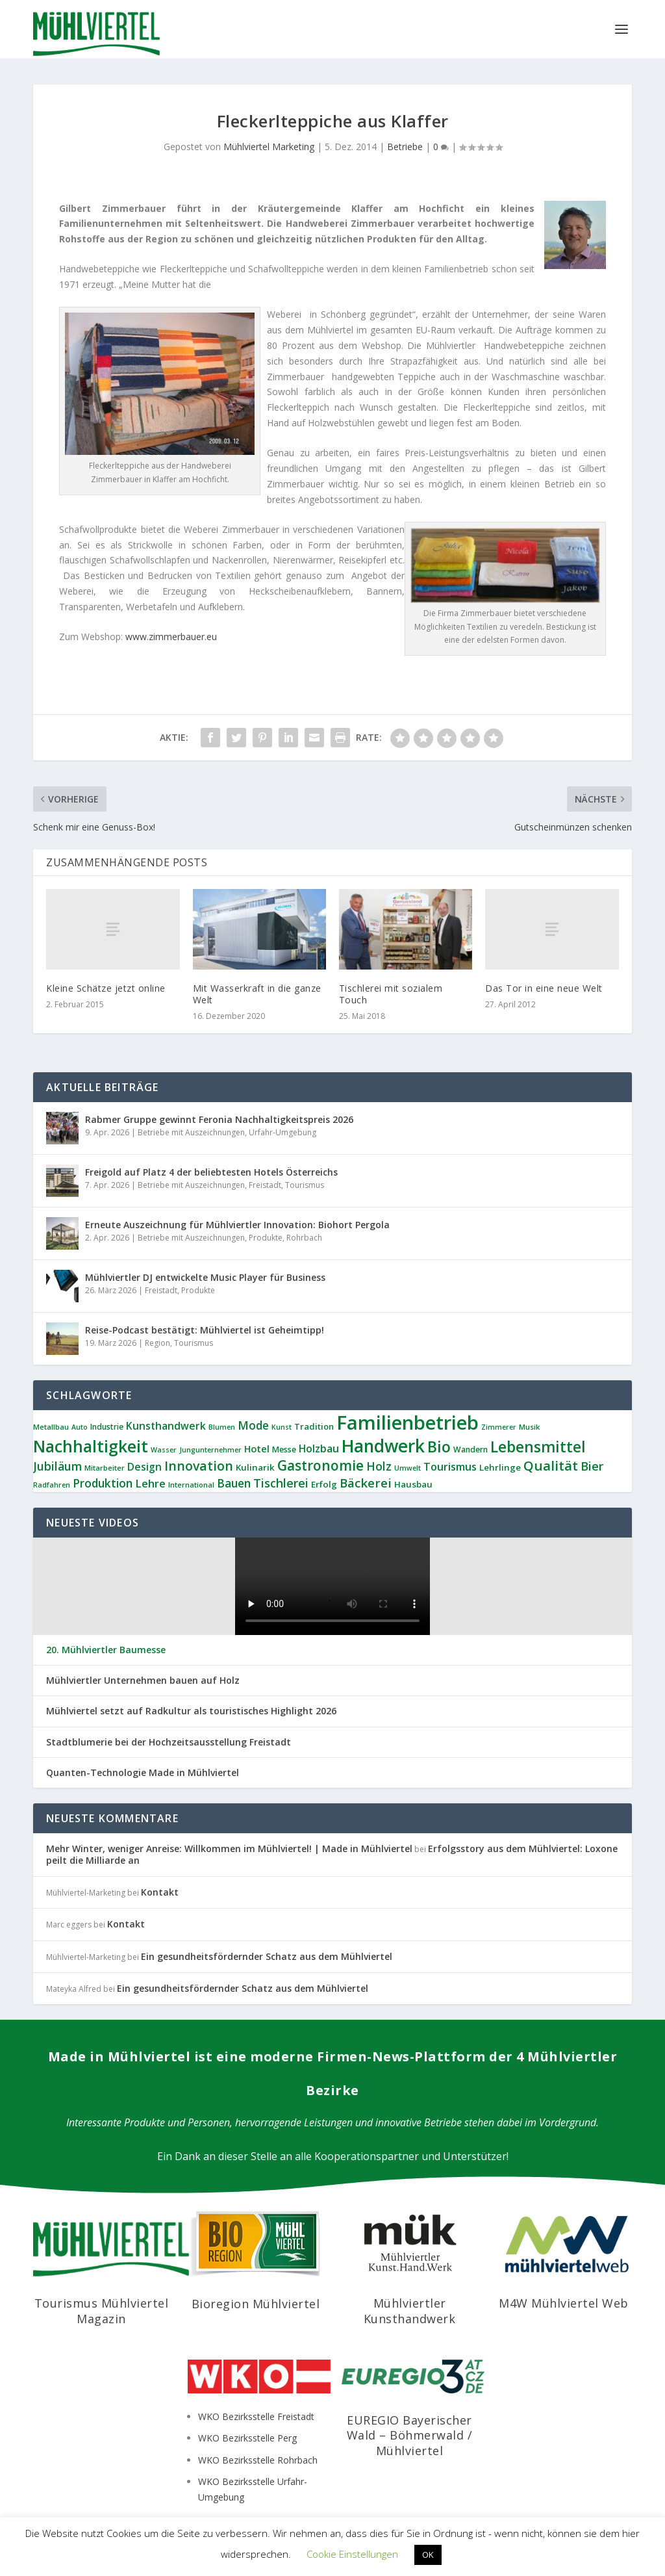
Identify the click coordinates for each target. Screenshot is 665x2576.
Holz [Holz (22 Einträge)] (379, 1466)
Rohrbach (304, 1237)
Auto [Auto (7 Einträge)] (79, 1427)
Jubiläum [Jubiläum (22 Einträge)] (57, 1466)
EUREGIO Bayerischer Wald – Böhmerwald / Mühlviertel (410, 2435)
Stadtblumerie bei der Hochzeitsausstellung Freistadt (168, 1742)
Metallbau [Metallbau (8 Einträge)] (51, 1427)
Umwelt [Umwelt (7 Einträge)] (407, 1468)
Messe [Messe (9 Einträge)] (284, 1449)
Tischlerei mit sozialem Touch (391, 994)
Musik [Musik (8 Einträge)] (529, 1427)
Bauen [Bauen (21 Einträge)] (234, 1483)
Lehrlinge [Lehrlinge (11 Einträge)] (500, 1467)
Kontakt (160, 1892)
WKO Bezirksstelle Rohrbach (258, 2460)
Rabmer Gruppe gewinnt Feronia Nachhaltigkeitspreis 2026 (219, 1119)
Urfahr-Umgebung (282, 1132)
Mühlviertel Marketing (268, 146)
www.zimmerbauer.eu (171, 636)
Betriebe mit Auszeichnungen (191, 1132)
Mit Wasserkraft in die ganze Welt (257, 994)
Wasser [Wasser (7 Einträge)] (164, 1449)
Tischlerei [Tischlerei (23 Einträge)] (280, 1483)
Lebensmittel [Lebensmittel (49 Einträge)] (538, 1447)
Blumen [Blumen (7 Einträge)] (221, 1427)
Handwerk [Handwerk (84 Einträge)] (383, 1446)
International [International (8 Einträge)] (191, 1484)
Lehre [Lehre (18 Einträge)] (150, 1483)
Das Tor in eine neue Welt (544, 988)
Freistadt (265, 1185)
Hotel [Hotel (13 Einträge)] (257, 1449)
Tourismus (304, 1185)
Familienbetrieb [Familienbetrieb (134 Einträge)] (407, 1423)
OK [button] (428, 2554)
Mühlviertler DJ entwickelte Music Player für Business (205, 1277)
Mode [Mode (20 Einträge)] (253, 1425)
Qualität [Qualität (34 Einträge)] (550, 1465)
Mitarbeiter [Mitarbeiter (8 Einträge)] (104, 1468)
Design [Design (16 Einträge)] (144, 1467)
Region (157, 1342)
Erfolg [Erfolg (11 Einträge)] (324, 1484)
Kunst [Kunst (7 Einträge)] (281, 1427)
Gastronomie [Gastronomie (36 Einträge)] (320, 1465)
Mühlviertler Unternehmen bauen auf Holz (143, 1680)
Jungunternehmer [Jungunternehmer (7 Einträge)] (210, 1449)
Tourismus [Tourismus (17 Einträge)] (450, 1467)
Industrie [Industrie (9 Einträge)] (106, 1426)
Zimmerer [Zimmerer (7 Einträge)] (498, 1427)
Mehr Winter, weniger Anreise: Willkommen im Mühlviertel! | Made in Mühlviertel (229, 1848)
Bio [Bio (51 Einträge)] (439, 1446)
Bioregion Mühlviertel (256, 2304)
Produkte (265, 1237)
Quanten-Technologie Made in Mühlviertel (142, 1773)
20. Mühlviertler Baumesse (106, 1650)
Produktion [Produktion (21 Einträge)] (102, 1483)
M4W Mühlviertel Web (564, 2303)
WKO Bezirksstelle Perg (247, 2438)
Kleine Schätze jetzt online (106, 988)
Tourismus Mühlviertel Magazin (101, 2310)
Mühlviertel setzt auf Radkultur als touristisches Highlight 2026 (191, 1711)
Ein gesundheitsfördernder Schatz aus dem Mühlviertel (266, 1956)
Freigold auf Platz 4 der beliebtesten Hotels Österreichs (211, 1172)
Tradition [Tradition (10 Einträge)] (314, 1426)
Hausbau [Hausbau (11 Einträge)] (413, 1484)
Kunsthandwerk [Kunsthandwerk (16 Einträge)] (166, 1426)
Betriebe (405, 146)
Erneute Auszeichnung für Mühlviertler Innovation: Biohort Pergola (237, 1224)
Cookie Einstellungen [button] (352, 2553)
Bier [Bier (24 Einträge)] (592, 1466)
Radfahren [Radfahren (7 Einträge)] (51, 1484)
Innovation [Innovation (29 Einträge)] (198, 1466)
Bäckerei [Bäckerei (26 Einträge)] (366, 1483)
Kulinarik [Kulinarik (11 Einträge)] (255, 1467)
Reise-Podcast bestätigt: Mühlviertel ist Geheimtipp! (204, 1330)
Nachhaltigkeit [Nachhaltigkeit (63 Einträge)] (90, 1446)
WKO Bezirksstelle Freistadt (256, 2416)
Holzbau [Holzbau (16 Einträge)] (319, 1448)
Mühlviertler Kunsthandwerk (410, 2310)
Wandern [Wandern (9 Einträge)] (470, 1449)
